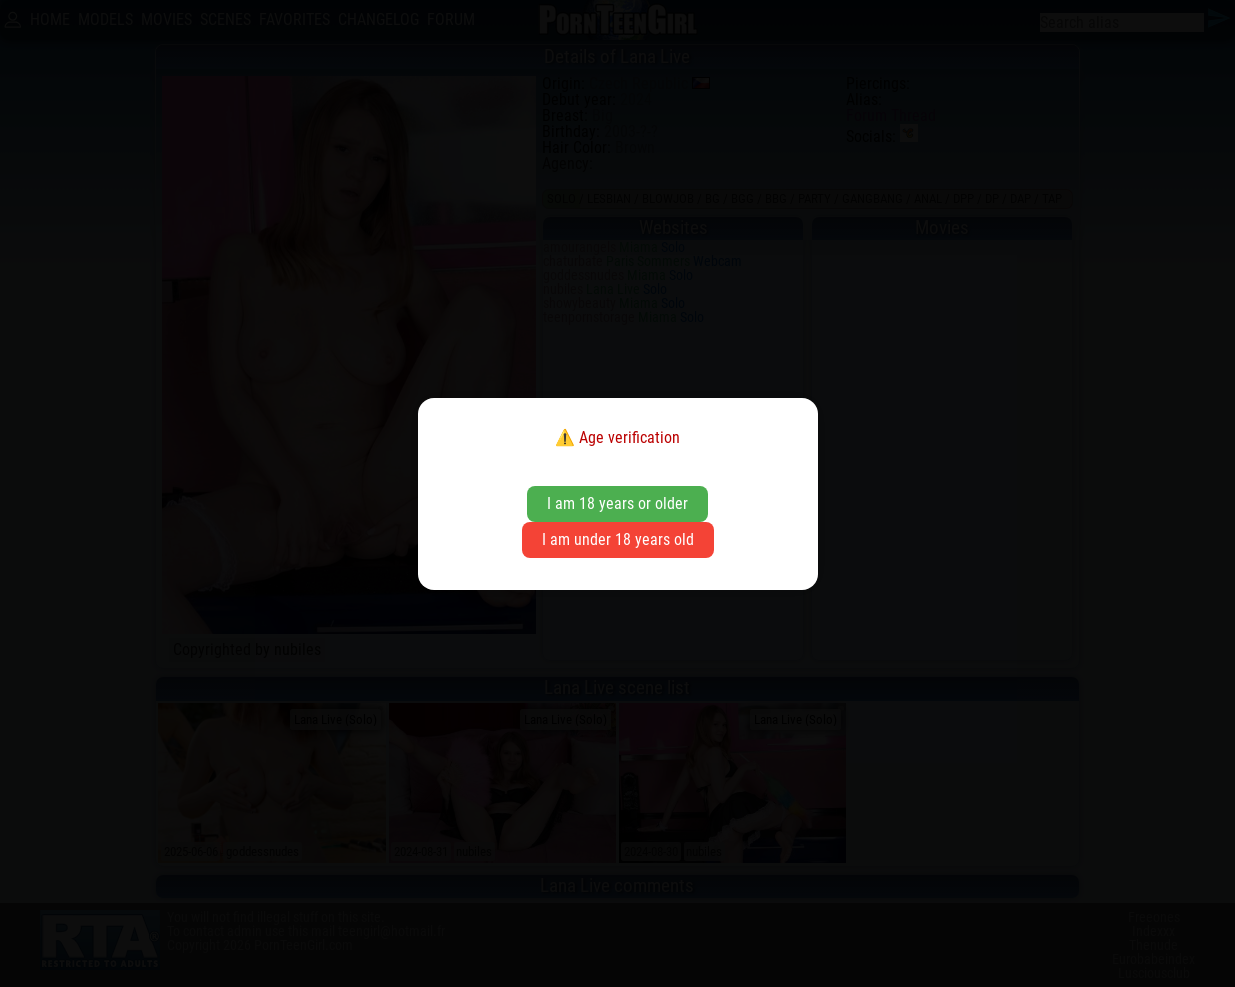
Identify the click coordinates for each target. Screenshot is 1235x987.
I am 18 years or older (617, 503)
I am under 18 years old (618, 539)
